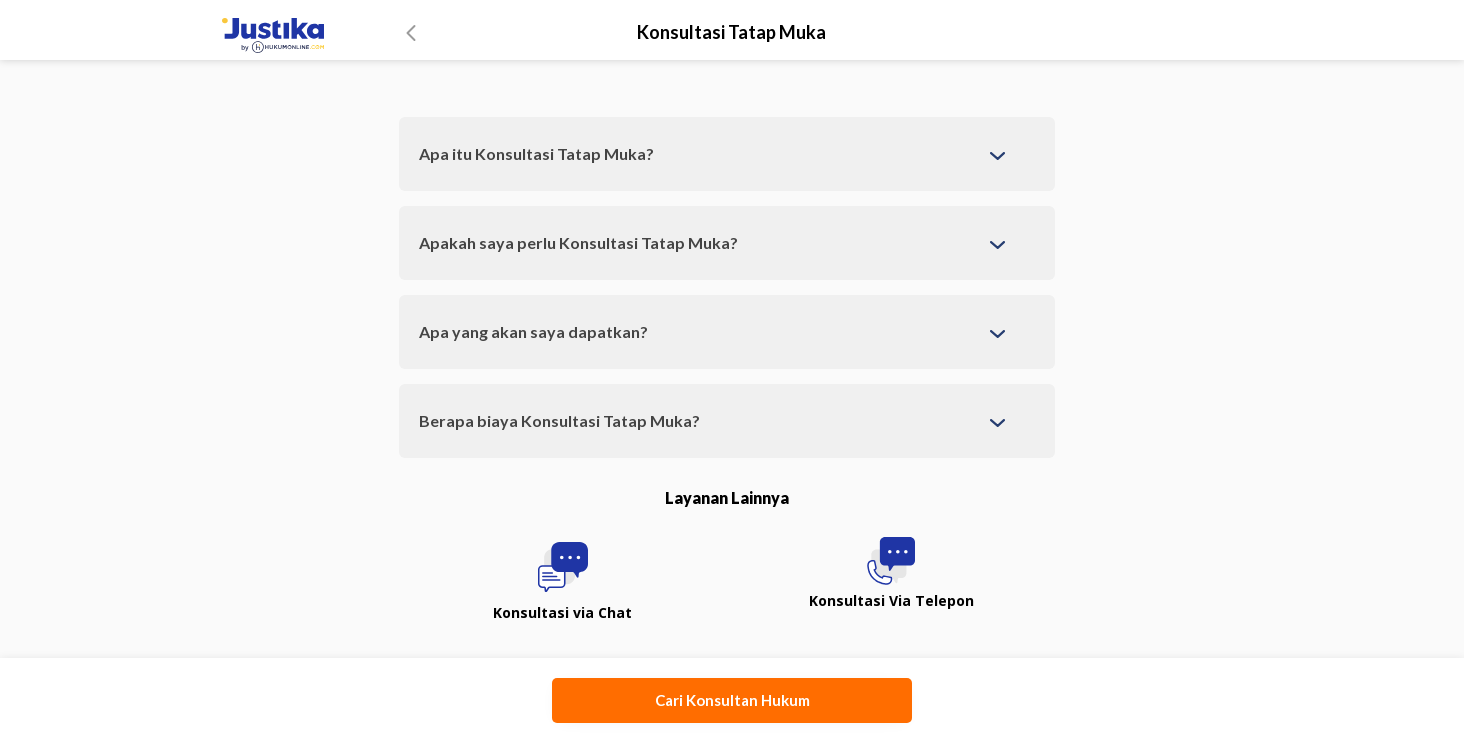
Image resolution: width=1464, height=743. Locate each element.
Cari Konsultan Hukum (732, 700)
